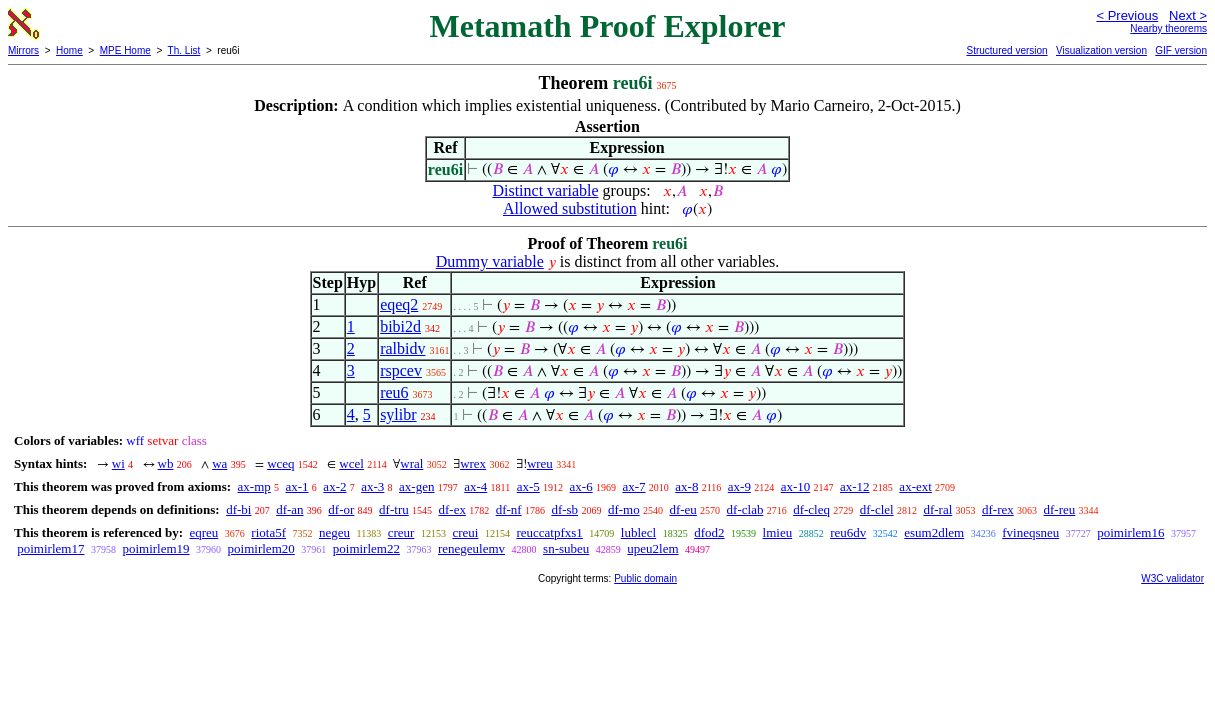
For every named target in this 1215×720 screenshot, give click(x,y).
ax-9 (739, 486)
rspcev (401, 370)
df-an (289, 509)
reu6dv (848, 532)
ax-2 (334, 486)
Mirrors (23, 50)
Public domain (645, 578)
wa (219, 463)
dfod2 (709, 532)
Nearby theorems (1168, 28)
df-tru (394, 509)
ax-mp (254, 486)
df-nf (509, 509)
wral (411, 463)
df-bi (238, 509)
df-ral (937, 509)
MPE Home (125, 50)
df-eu (682, 509)
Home (69, 50)
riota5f (268, 532)
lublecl (638, 532)
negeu (334, 532)
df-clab (745, 509)
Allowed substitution (570, 208)
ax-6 (581, 486)
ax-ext (915, 486)
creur (401, 532)
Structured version (1006, 50)
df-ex (451, 509)
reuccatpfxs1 (549, 532)
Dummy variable (490, 261)
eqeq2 (399, 304)
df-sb (564, 509)
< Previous (1127, 15)
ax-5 (528, 486)
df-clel (877, 509)
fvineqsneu (1030, 532)
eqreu (203, 532)
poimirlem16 (1130, 532)
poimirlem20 (261, 548)
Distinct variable (545, 190)
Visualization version (1101, 50)
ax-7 (633, 486)
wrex (473, 463)
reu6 (394, 392)
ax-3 (372, 486)
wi (118, 463)
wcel (351, 463)
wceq (280, 463)
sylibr (398, 414)
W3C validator (1172, 578)
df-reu (1060, 509)
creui (465, 532)
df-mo (624, 509)
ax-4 (475, 486)
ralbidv (402, 348)
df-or (341, 509)
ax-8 (686, 486)
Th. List (184, 50)
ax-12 (855, 486)
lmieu (778, 532)
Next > (1188, 15)
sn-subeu (566, 548)
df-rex (998, 509)
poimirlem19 (155, 548)
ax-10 (796, 486)
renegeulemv (471, 548)
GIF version (1181, 50)
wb (166, 463)
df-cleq (811, 509)
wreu (540, 463)
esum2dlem (934, 532)
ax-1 (297, 486)
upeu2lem (652, 548)
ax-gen (416, 486)
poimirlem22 (366, 548)
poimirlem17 (50, 548)
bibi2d (400, 326)
